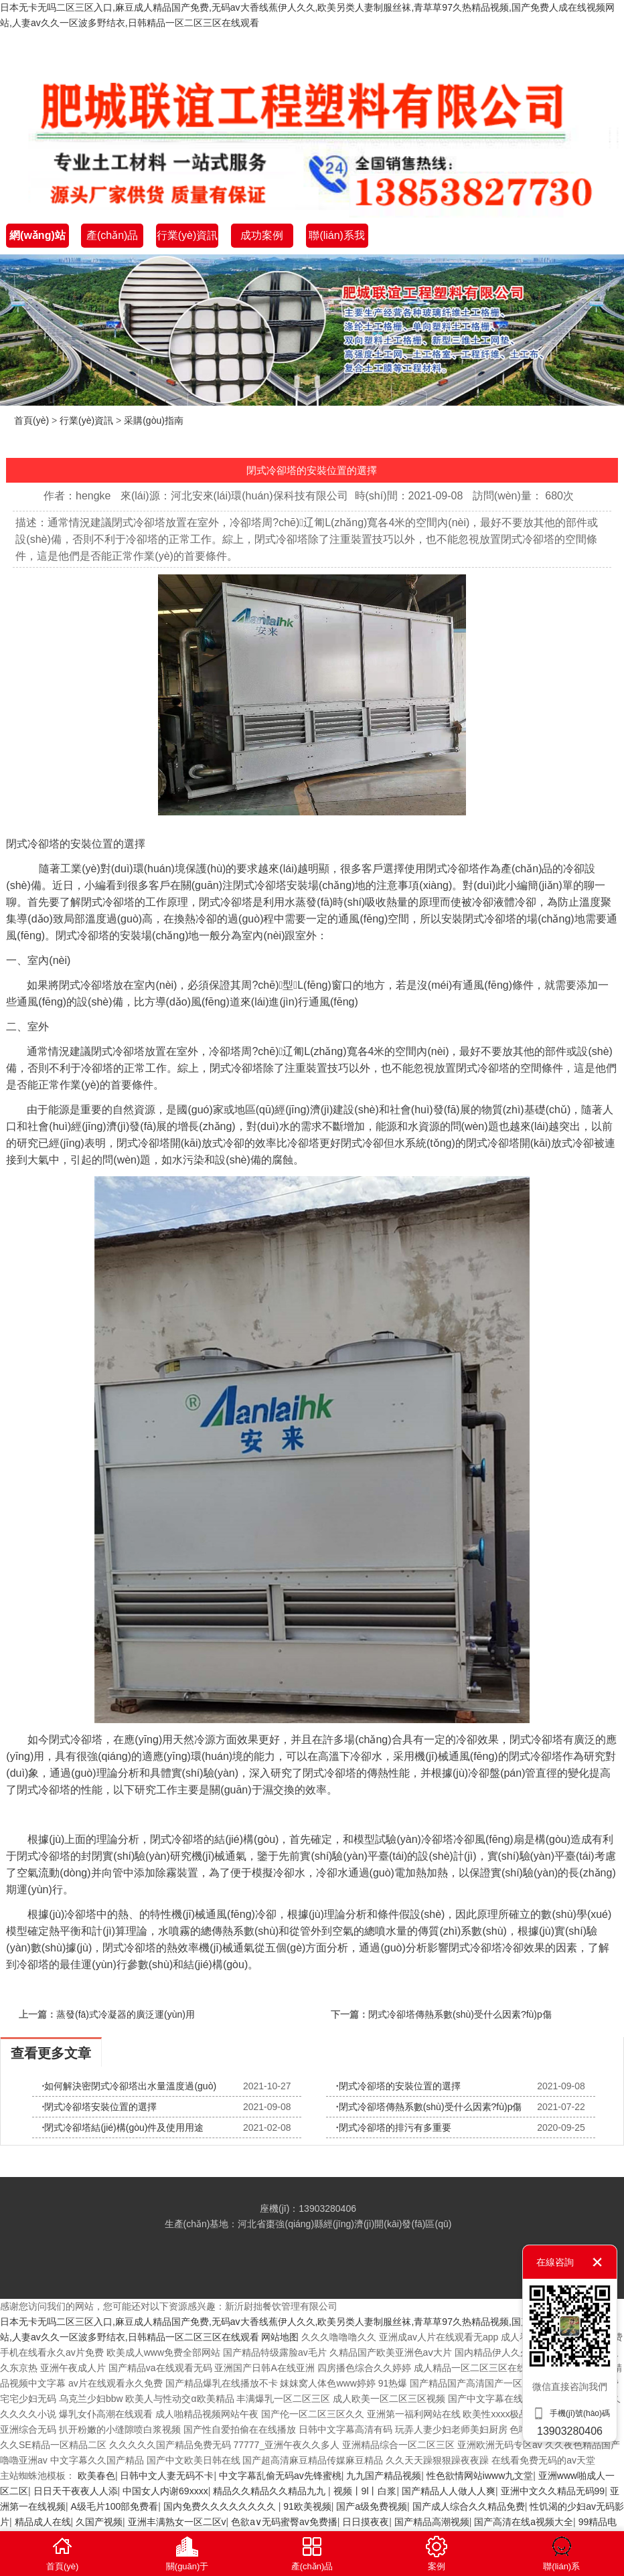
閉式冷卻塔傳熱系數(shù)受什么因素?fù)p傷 (460, 2014)
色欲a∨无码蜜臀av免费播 (284, 2521)
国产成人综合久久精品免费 (468, 2506)
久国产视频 (99, 2521)
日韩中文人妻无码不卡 (167, 2475)
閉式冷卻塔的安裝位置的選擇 (398, 2086)
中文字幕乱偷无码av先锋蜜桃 (280, 2475)
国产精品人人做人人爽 (448, 2491)
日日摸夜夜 (365, 2521)
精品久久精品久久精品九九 (270, 2491)
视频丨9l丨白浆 (365, 2491)
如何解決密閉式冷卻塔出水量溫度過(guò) (129, 2086)
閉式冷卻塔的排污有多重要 (393, 2127)
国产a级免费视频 (371, 2506)
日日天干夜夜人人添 (75, 2491)
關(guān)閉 (597, 2262)
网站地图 (280, 2337)
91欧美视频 (307, 2506)
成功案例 (261, 235)
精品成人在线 (43, 2521)
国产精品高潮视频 (431, 2521)
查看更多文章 (51, 2053)
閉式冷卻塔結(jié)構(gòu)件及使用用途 (123, 2127)
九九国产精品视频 (383, 2475)
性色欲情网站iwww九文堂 (479, 2475)
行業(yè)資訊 (187, 235)
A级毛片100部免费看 (115, 2506)
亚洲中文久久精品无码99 (553, 2491)
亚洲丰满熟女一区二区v (177, 2521)
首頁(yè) (31, 420)
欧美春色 (96, 2475)
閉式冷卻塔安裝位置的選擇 (99, 2106)
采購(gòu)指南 (153, 420)
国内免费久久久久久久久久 (221, 2506)
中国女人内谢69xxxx (165, 2491)
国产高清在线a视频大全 (523, 2521)
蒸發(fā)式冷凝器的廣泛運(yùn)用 (125, 2014)
